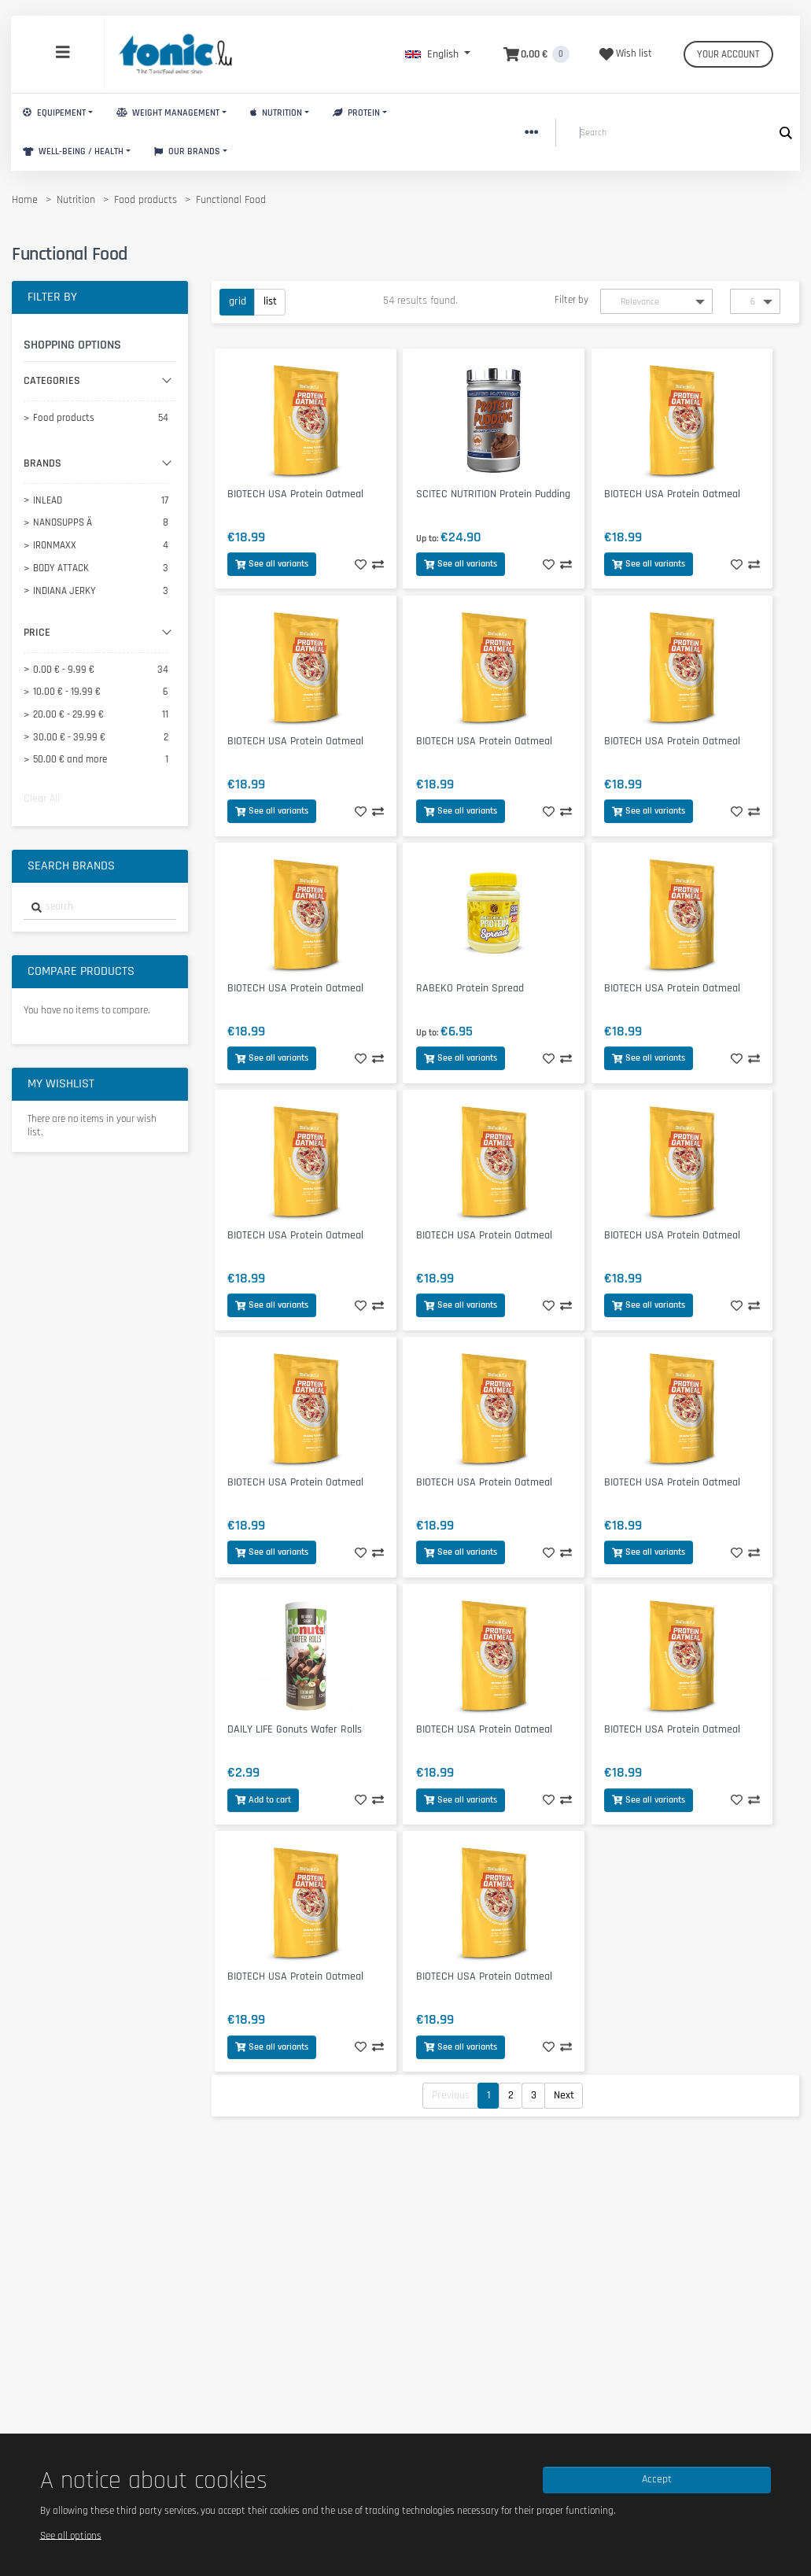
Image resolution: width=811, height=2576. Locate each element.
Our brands (187, 151)
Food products (145, 200)
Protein (356, 113)
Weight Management (167, 113)
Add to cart (263, 1800)
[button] (437, 54)
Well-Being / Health (73, 151)
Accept (657, 2479)
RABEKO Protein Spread (470, 988)
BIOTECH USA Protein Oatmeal (295, 494)
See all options (70, 2535)
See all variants (271, 564)
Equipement (54, 113)
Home (25, 200)
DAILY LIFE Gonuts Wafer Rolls (294, 1729)
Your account (728, 54)
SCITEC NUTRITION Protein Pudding (493, 494)
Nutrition (276, 113)
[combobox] (100, 908)
